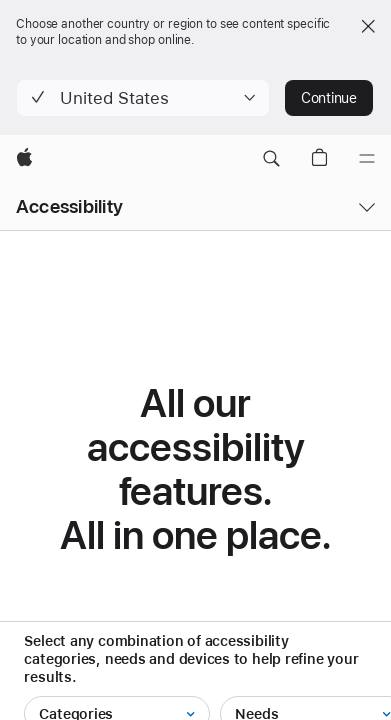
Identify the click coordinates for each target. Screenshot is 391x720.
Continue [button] (329, 98)
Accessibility (69, 206)
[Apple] (24, 159)
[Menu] (367, 159)
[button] (143, 98)
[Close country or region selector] (368, 26)
